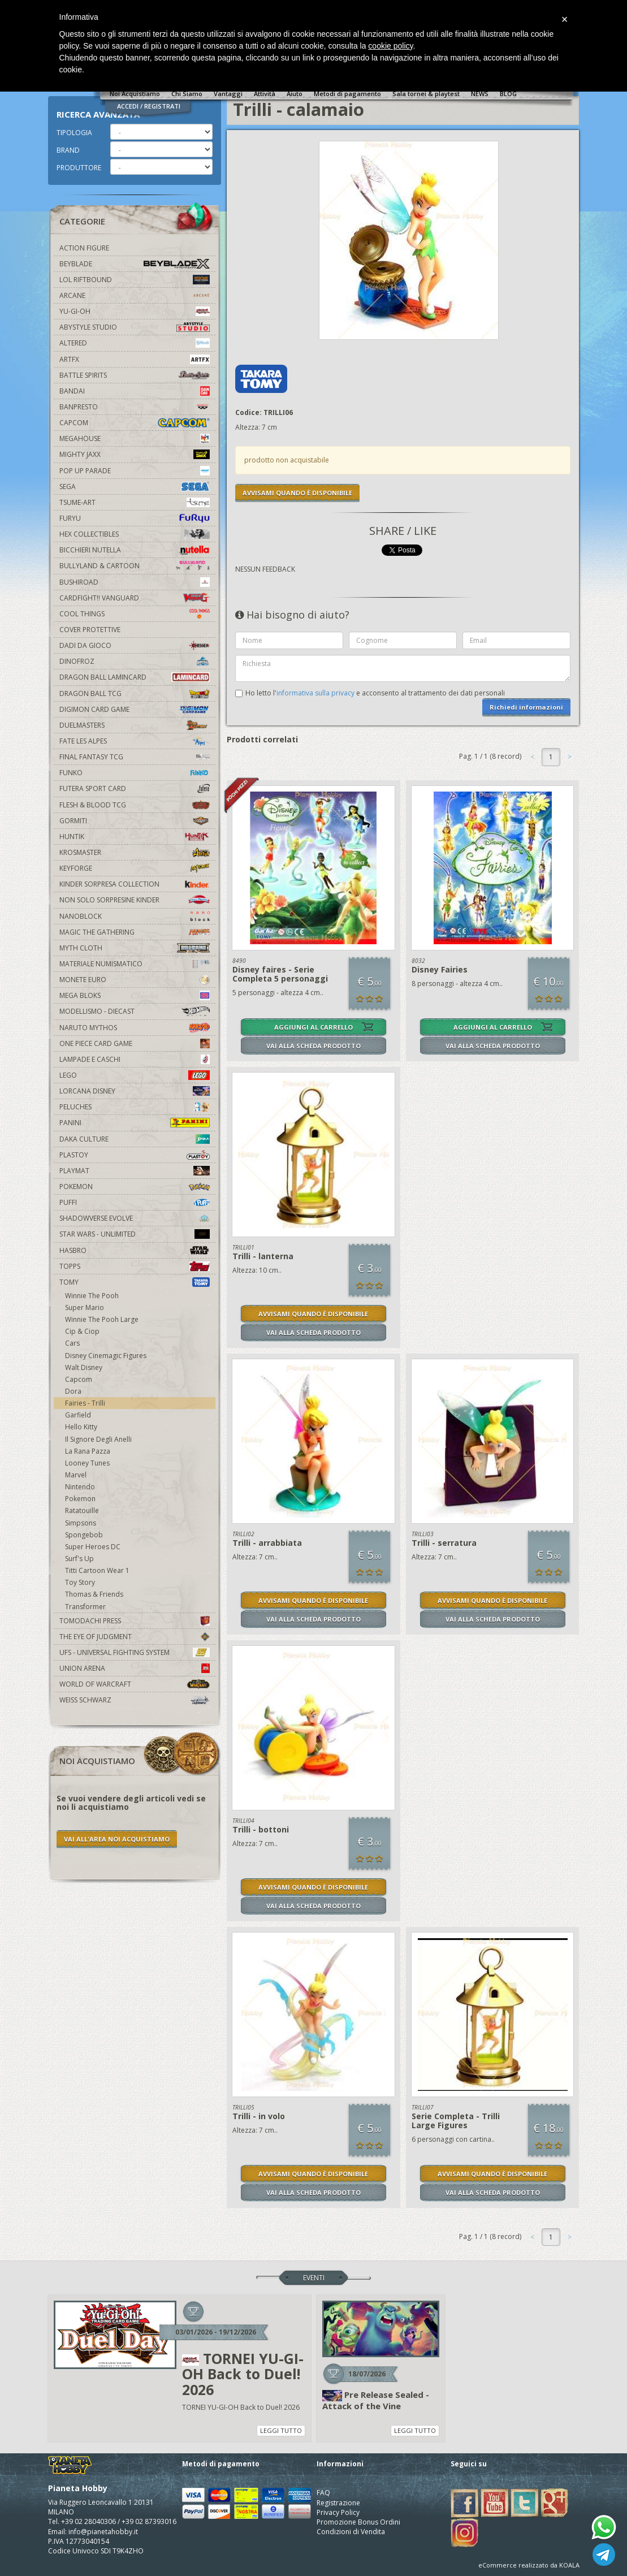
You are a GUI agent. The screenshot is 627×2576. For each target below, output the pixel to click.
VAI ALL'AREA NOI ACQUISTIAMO (117, 1839)
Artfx (134, 359)
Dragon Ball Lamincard (134, 677)
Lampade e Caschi (134, 1059)
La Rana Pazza (87, 1451)
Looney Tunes (87, 1463)
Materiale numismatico (134, 964)
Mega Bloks (134, 995)
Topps (134, 1266)
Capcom (134, 422)
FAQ (323, 2492)
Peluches (134, 1107)
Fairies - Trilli (85, 1403)
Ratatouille (82, 1510)
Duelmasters (134, 725)
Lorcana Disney (134, 1091)
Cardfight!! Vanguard (134, 598)
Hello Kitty (81, 1427)
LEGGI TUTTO (281, 2430)
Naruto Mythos (134, 1027)
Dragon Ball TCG (134, 693)
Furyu (134, 518)
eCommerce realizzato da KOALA (529, 2565)
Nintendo (80, 1487)
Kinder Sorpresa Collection (134, 884)
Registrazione (338, 2503)
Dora (73, 1391)
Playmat (134, 1170)
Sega (134, 486)
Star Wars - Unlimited (134, 1234)
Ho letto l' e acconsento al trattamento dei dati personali (375, 693)
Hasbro (134, 1250)
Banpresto (134, 407)
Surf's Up (79, 1558)
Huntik (134, 836)
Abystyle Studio (134, 327)
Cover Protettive (89, 629)
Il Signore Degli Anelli (98, 1439)
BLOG (508, 93)
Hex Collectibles (134, 534)
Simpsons (80, 1523)
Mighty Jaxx (134, 454)
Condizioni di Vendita (351, 2531)
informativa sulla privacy (315, 693)
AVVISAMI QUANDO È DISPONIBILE (297, 493)
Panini (134, 1122)
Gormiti (134, 820)
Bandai (134, 391)
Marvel (76, 1475)
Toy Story (80, 1582)
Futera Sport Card (134, 788)
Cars (72, 1343)
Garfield (78, 1415)
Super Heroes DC (92, 1546)
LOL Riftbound (134, 279)
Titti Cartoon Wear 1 (97, 1570)
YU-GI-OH (134, 311)
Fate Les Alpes (134, 741)
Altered (134, 343)
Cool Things (134, 614)
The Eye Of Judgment (134, 1636)
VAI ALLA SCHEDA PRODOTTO (313, 1045)
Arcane (134, 295)
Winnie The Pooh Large (102, 1319)
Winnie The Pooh (92, 1295)
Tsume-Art (134, 502)
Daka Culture (134, 1139)
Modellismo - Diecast (134, 1011)
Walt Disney (83, 1367)
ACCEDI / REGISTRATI (148, 106)
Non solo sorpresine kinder (134, 900)
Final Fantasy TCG (134, 757)
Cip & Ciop (82, 1331)
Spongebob (84, 1535)
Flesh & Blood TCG (134, 805)
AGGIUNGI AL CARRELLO (313, 1027)
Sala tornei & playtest (426, 93)
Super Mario (84, 1307)
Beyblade (134, 264)
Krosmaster (134, 852)
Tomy (134, 1282)
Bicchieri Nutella (134, 550)
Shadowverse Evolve (134, 1218)
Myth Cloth (134, 948)
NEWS (479, 93)
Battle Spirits (134, 375)
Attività (264, 93)
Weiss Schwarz (134, 1700)
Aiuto (294, 93)
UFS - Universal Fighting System (134, 1652)
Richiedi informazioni (526, 707)
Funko (134, 772)
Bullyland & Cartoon (134, 565)
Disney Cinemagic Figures (105, 1355)
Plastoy (134, 1155)
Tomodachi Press (134, 1621)
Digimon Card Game (134, 709)
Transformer (85, 1606)
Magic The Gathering (134, 932)
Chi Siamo (186, 93)
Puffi (134, 1202)
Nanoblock (134, 916)
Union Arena (134, 1668)
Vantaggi (228, 93)
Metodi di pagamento (347, 93)
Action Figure (84, 248)
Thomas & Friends (94, 1594)
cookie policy (390, 45)
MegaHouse (134, 438)
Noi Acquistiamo (135, 93)
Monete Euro (134, 979)
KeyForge (134, 868)
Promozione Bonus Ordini (358, 2522)
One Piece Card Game (134, 1043)
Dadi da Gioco (134, 645)
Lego (134, 1075)
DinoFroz (134, 661)
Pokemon (134, 1186)
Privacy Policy (338, 2512)
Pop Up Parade (134, 471)
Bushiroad (134, 582)
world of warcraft (134, 1684)
